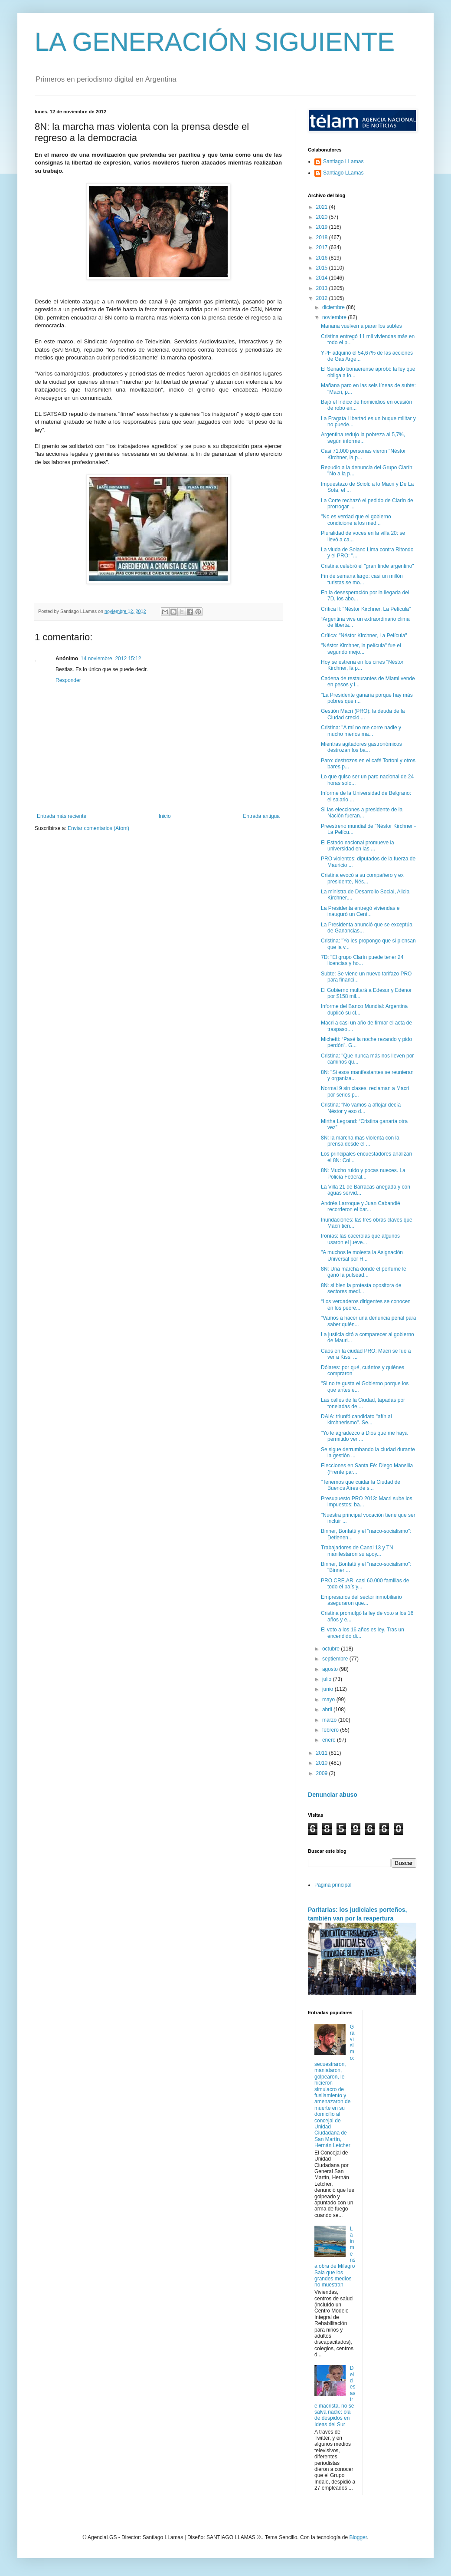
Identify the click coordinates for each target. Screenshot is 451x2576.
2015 (322, 268)
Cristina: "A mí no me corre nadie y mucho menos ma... (361, 731)
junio (328, 1689)
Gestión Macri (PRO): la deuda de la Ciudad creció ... (363, 714)
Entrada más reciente (61, 816)
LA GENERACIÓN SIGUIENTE (215, 41)
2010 (322, 1763)
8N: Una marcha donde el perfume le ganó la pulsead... (363, 1272)
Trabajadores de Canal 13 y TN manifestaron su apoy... (357, 1551)
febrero (331, 1730)
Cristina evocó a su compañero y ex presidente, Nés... (362, 878)
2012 (322, 298)
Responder (68, 680)
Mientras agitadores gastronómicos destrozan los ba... (361, 747)
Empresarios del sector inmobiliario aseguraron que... (361, 1600)
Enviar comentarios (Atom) (98, 828)
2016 (322, 258)
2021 (322, 207)
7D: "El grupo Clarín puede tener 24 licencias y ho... (362, 960)
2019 (322, 227)
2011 (322, 1753)
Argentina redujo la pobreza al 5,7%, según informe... (363, 438)
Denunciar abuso (332, 1794)
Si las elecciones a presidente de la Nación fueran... (361, 813)
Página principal (332, 1885)
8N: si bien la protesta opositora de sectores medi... (361, 1288)
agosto (330, 1669)
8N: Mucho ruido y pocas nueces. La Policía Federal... (363, 1173)
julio (327, 1679)
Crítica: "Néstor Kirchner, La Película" (364, 635)
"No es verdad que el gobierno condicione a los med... (356, 520)
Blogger (358, 2537)
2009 (322, 1773)
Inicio (165, 816)
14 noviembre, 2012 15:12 (111, 659)
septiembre (336, 1659)
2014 (322, 278)
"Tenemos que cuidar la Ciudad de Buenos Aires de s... (360, 1485)
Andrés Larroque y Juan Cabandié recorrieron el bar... (360, 1206)
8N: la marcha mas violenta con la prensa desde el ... (360, 1141)
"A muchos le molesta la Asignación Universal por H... (362, 1255)
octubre (331, 1649)
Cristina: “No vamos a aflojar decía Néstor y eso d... (361, 1108)
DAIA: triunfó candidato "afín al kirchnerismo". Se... (356, 1419)
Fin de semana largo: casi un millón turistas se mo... (362, 579)
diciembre (334, 307)
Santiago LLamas (343, 161)
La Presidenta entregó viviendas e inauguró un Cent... (360, 911)
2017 (322, 247)
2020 (322, 217)
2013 (322, 288)
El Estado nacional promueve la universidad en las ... (357, 846)
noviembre (335, 317)
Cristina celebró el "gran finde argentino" (367, 566)
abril (327, 1709)
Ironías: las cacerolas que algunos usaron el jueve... (360, 1239)
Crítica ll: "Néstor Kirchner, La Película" (366, 609)
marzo (330, 1720)
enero (329, 1740)
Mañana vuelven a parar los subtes (361, 326)
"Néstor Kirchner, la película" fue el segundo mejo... (361, 648)
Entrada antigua (261, 816)
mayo (329, 1699)
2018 (322, 237)
